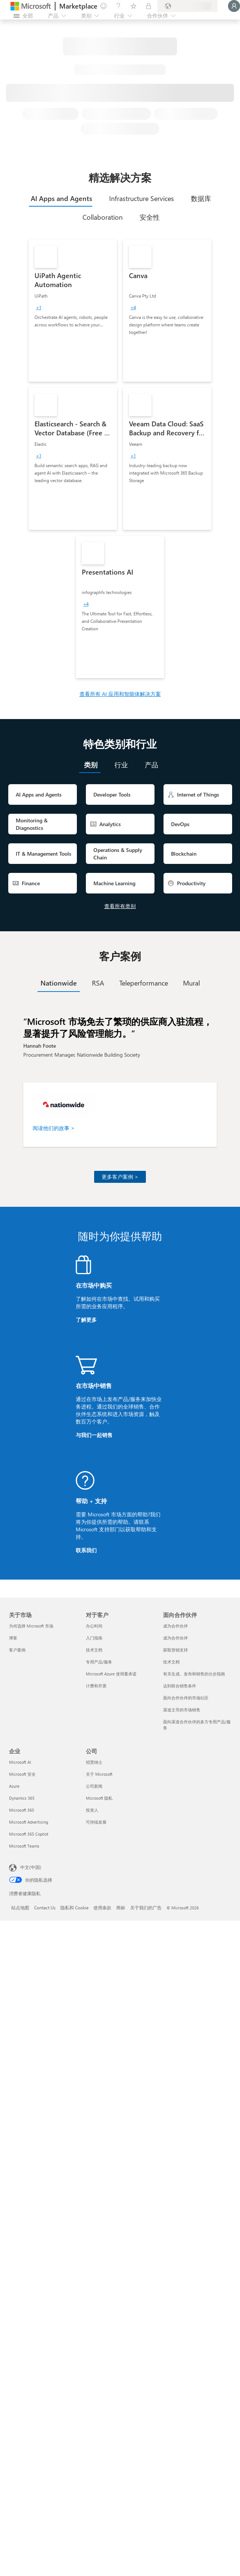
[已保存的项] (134, 6)
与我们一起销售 (94, 1434)
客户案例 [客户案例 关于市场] (17, 1650)
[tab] (60, 198)
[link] (72, 311)
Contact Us (45, 1907)
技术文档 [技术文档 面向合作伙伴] (171, 1662)
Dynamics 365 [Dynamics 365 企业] (21, 1798)
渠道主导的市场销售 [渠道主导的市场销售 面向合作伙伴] (181, 1709)
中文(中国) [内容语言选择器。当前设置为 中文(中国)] (30, 1867)
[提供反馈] (104, 6)
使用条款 (102, 1907)
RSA (98, 982)
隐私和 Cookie (74, 1907)
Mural (191, 982)
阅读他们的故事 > (54, 1128)
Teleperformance (143, 982)
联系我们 (86, 1550)
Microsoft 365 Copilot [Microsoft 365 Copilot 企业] (28, 1834)
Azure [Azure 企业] (14, 1786)
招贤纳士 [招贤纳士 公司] (94, 1762)
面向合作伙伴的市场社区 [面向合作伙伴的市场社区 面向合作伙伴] (185, 1697)
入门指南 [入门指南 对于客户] (94, 1638)
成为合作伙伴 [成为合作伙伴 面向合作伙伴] (175, 1626)
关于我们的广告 (146, 1907)
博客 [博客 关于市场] (13, 1638)
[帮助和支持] (118, 6)
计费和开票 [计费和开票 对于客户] (96, 1686)
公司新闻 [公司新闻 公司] (94, 1786)
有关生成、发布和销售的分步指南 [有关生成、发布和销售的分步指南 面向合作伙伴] (194, 1674)
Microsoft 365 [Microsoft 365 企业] (21, 1810)
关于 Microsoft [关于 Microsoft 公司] (99, 1774)
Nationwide (58, 982)
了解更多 (86, 1319)
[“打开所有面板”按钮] (23, 15)
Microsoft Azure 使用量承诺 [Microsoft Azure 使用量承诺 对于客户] (111, 1674)
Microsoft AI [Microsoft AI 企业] (20, 1762)
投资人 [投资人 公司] (92, 1810)
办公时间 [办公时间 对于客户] (94, 1626)
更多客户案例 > (120, 1176)
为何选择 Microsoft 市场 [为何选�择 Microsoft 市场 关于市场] (31, 1626)
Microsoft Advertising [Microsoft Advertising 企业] (28, 1822)
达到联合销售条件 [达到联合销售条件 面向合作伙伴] (179, 1686)
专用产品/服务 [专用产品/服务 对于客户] (99, 1662)
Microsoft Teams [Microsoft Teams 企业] (24, 1846)
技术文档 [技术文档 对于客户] (94, 1650)
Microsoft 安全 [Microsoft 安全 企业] (22, 1774)
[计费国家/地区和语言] (188, 6)
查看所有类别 (120, 906)
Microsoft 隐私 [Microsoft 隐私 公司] (99, 1798)
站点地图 (20, 1907)
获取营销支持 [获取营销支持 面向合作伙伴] (175, 1650)
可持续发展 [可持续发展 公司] (96, 1822)
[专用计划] (148, 6)
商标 (120, 1907)
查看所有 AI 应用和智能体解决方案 (120, 693)
